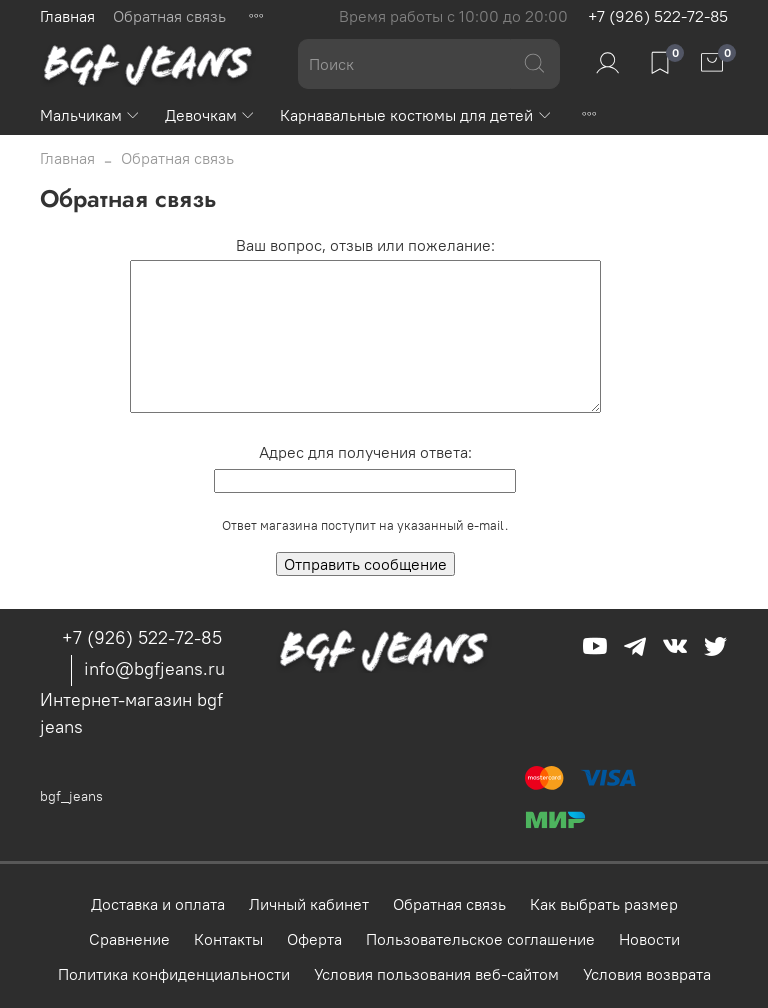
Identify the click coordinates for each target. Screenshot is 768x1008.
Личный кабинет (309, 904)
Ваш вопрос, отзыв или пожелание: (365, 245)
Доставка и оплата (158, 904)
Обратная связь (169, 16)
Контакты (228, 939)
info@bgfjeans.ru (154, 668)
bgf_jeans (71, 796)
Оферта (314, 939)
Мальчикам (90, 115)
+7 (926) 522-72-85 (658, 16)
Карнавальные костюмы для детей (416, 115)
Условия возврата (647, 974)
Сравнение (129, 939)
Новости (649, 939)
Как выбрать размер (604, 904)
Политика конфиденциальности (174, 974)
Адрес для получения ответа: (365, 452)
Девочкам (210, 115)
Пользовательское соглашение (480, 939)
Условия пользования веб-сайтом (436, 974)
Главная (67, 16)
